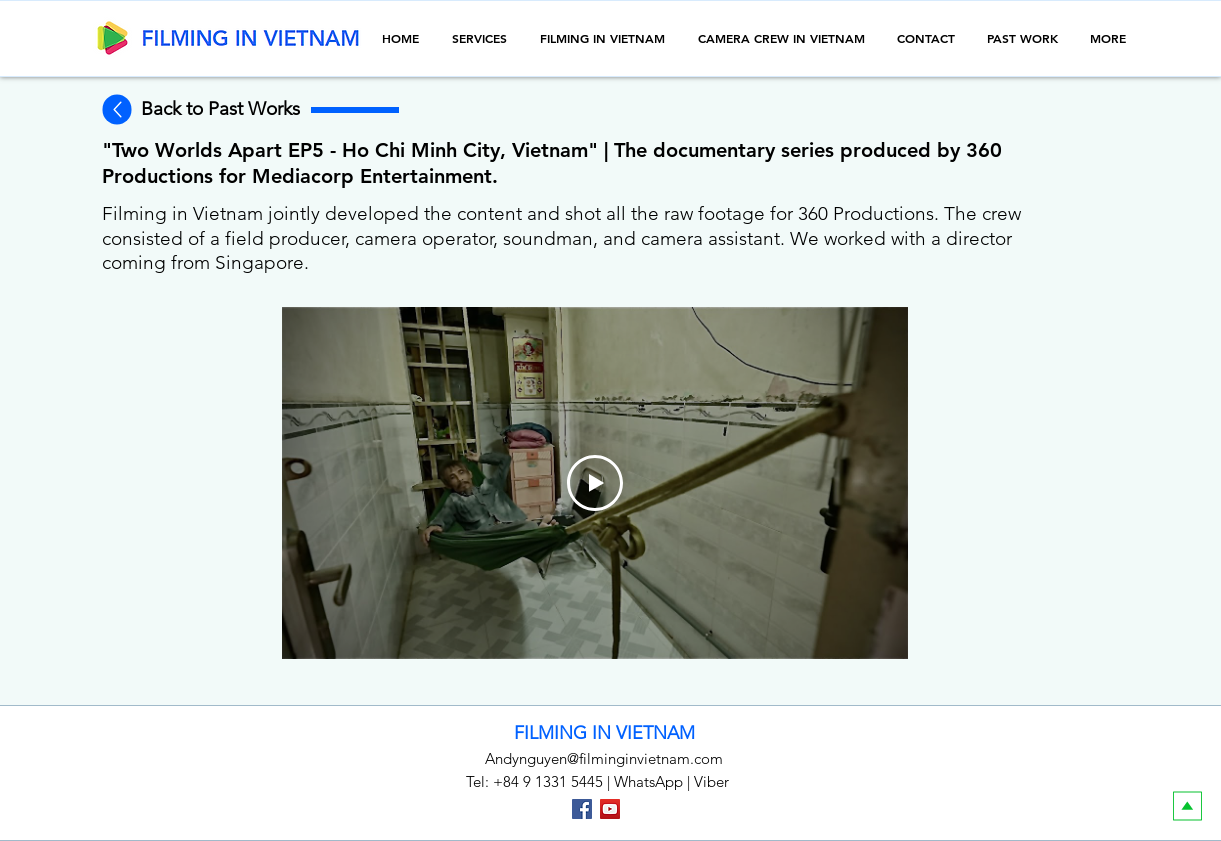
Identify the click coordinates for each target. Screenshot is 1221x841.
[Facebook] (582, 809)
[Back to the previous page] (116, 110)
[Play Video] (595, 483)
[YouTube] (610, 809)
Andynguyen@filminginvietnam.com (604, 758)
